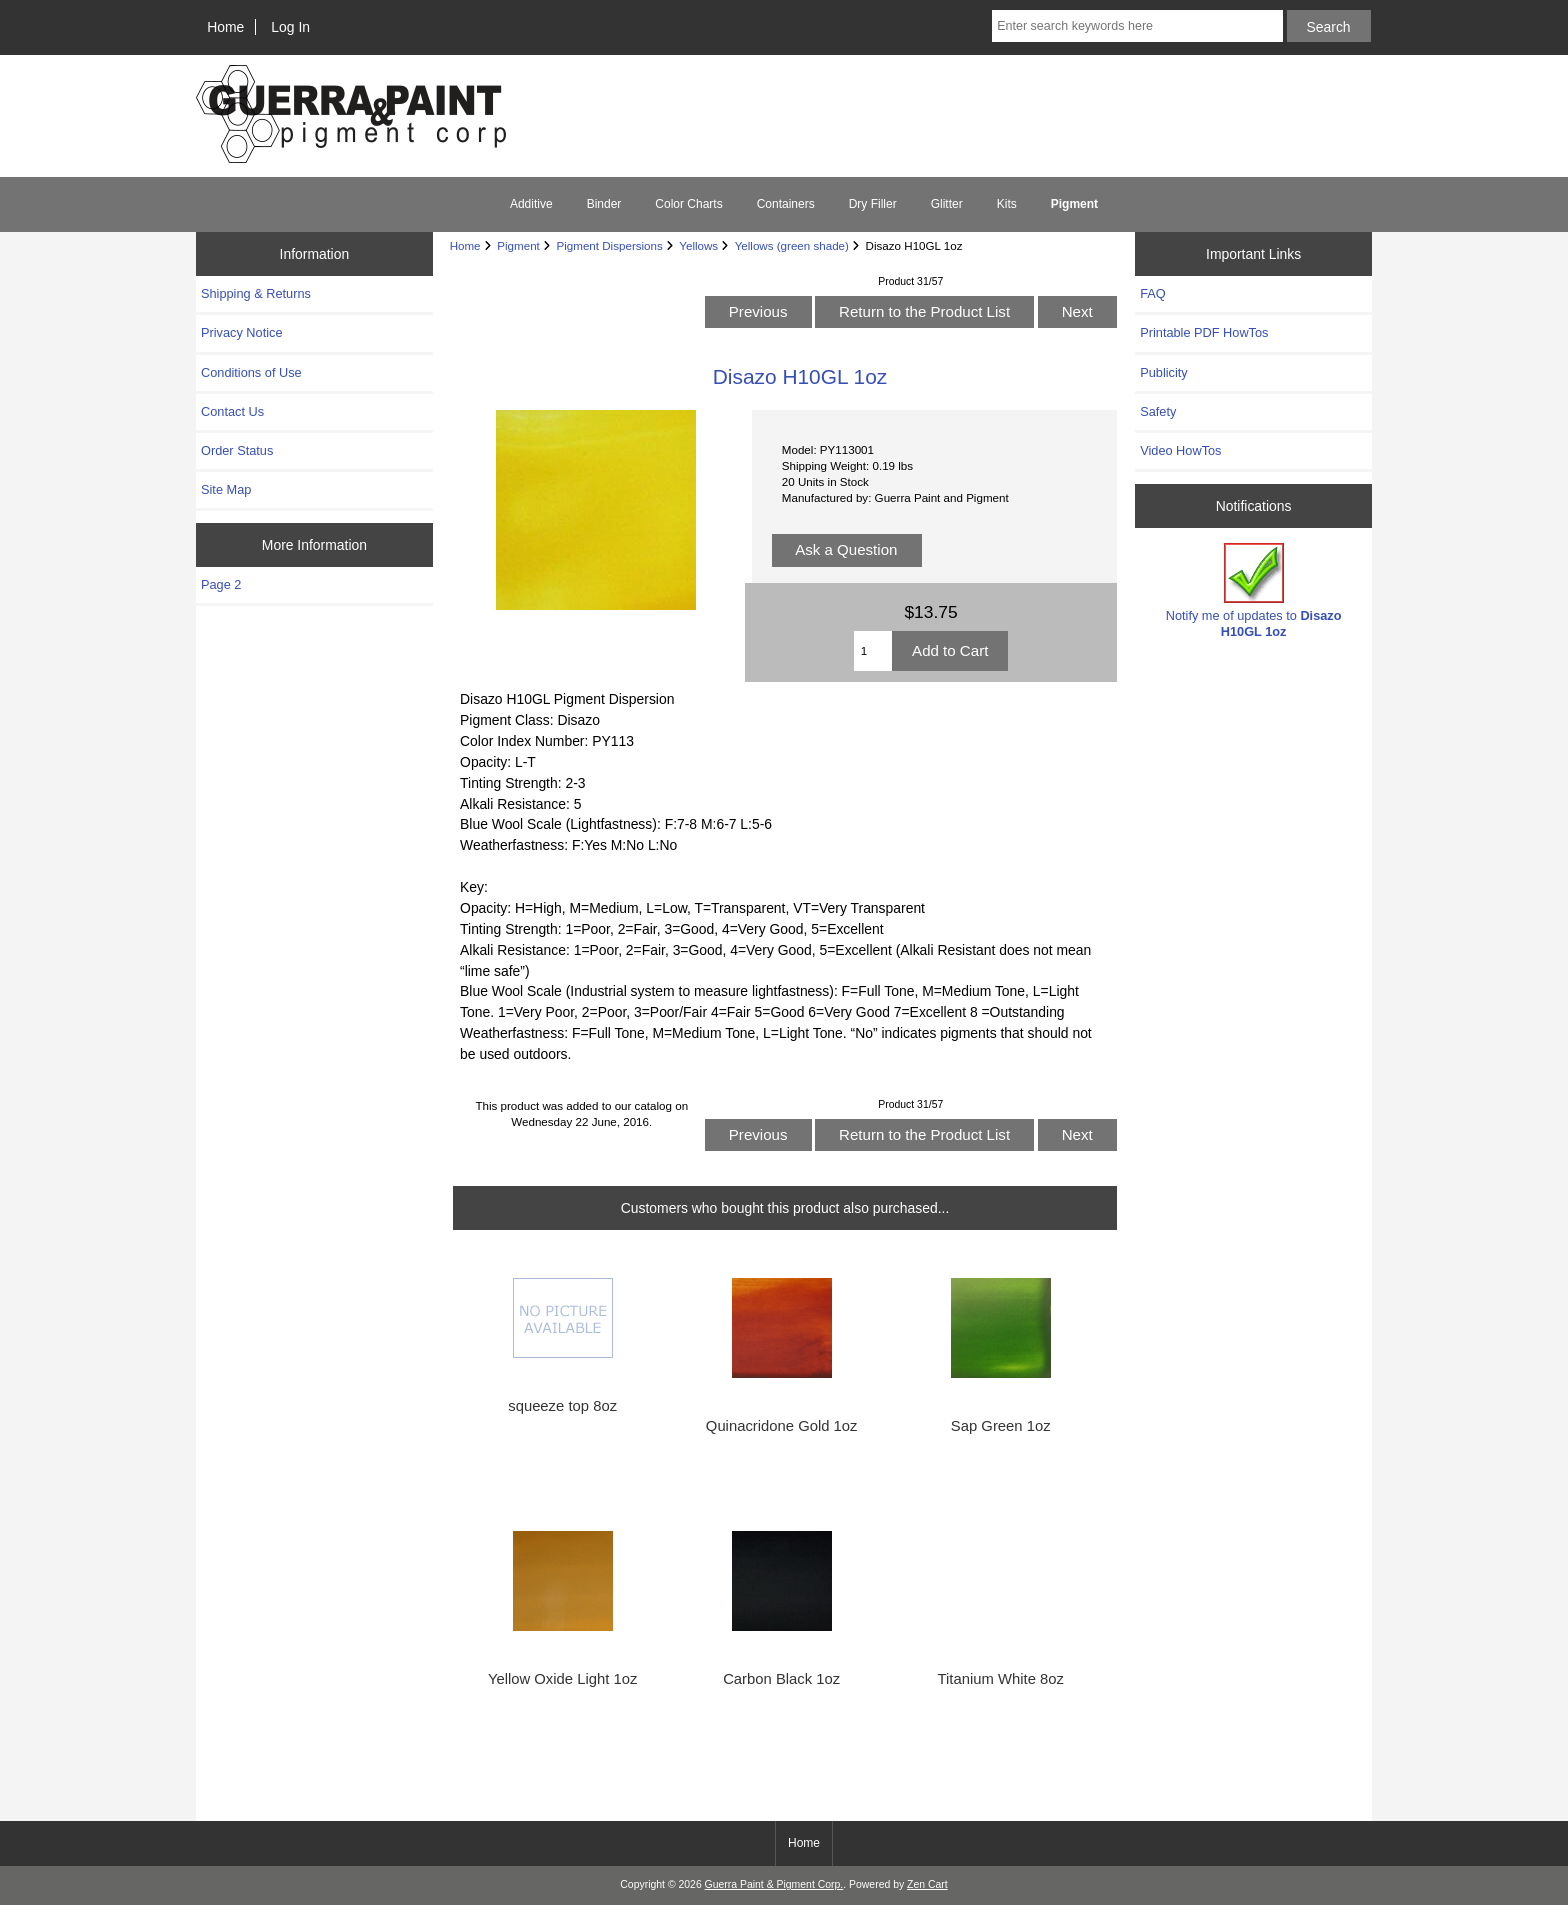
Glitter (947, 204)
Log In (290, 27)
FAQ (1153, 293)
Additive (531, 204)
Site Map (226, 489)
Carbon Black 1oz (781, 1679)
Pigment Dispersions (609, 245)
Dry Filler (873, 204)
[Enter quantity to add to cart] (873, 651)
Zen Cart (927, 1884)
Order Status (237, 450)
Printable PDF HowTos (1204, 332)
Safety (1158, 411)
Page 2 (221, 584)
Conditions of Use (251, 372)
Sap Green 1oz (1001, 1426)
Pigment (518, 245)
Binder (604, 204)
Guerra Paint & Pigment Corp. (774, 1884)
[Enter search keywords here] (1137, 26)
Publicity (1163, 372)
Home (225, 27)
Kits (1007, 204)
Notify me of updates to (1254, 590)
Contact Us (232, 411)
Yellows (698, 245)
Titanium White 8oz (1001, 1679)
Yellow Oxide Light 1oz (562, 1679)
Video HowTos (1180, 450)
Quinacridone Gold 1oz (782, 1426)
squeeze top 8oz (562, 1406)
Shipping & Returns (256, 293)
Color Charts (688, 204)
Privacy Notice (241, 332)
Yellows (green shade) (792, 245)
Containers (786, 204)
